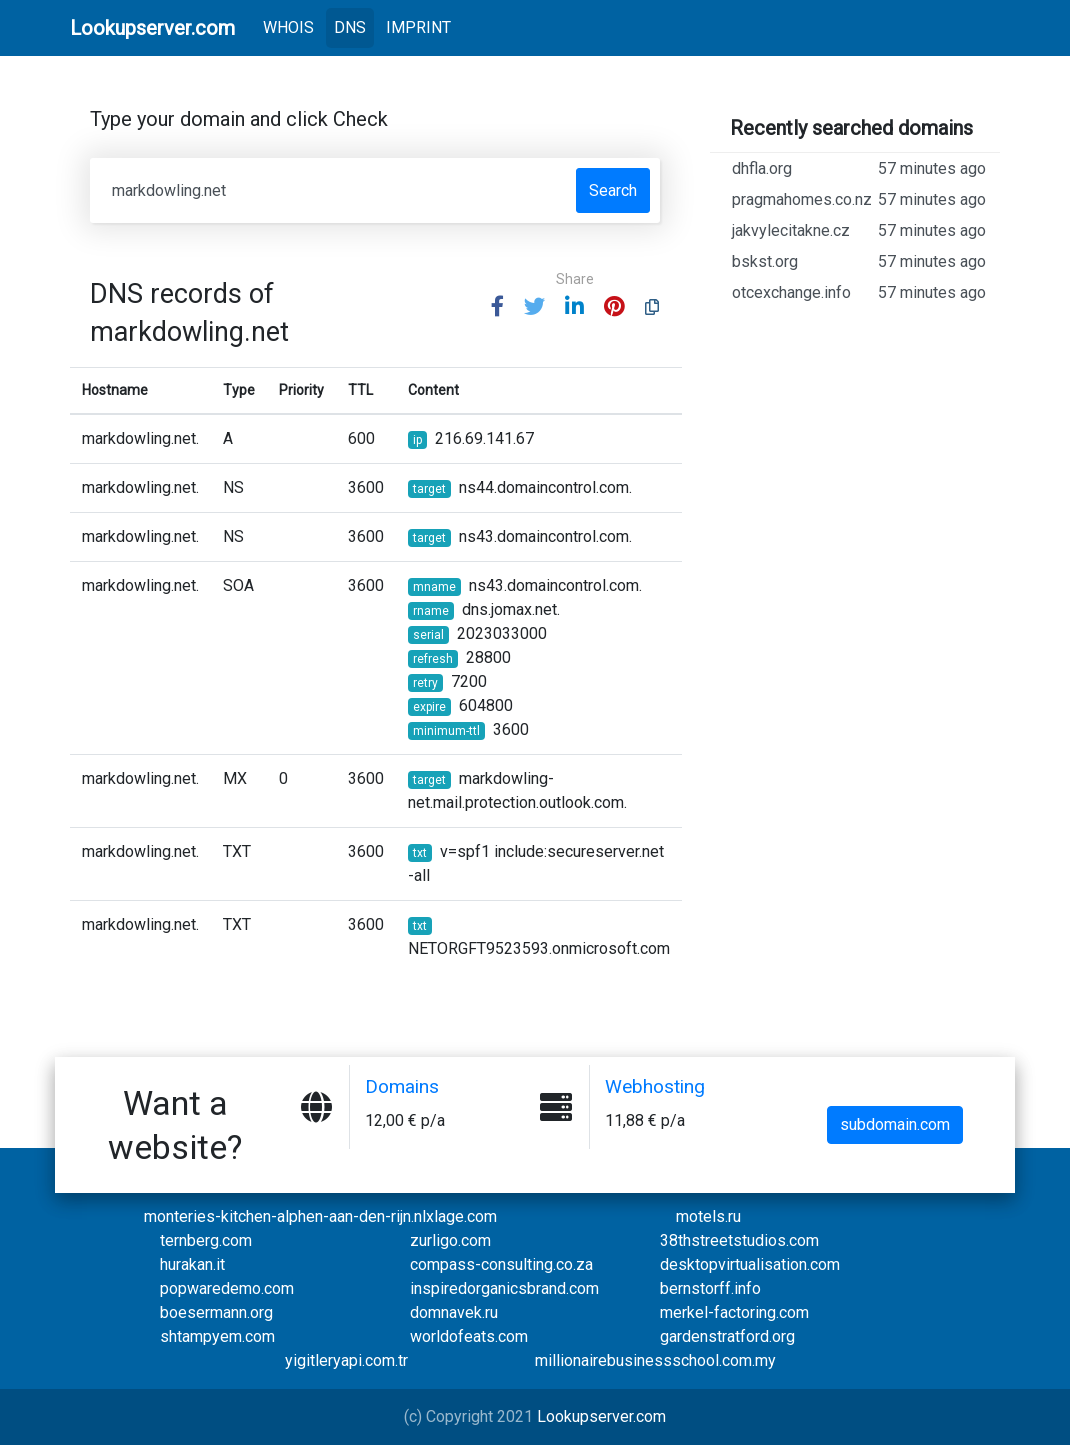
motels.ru (708, 1216)
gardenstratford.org (727, 1336)
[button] (497, 307)
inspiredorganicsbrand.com (504, 1288)
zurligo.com (450, 1240)
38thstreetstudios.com (739, 1240)
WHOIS (292, 26)
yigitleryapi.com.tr (346, 1360)
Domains (403, 1086)
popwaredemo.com (227, 1288)
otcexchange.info (859, 317)
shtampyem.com (217, 1336)
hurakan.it (192, 1264)
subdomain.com (895, 1124)
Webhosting (657, 1086)
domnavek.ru (454, 1312)
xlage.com (461, 1216)
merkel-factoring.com (734, 1312)
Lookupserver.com (601, 1416)
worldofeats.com (469, 1336)
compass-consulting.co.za (501, 1264)
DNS (350, 27)
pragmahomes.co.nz (859, 213)
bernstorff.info (710, 1288)
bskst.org (859, 286)
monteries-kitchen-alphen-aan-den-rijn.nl (285, 1216)
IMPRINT (418, 27)
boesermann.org (216, 1312)
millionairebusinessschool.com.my (655, 1360)
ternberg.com (206, 1240)
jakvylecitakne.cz (859, 255)
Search (613, 190)
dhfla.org (859, 169)
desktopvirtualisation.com (750, 1264)
